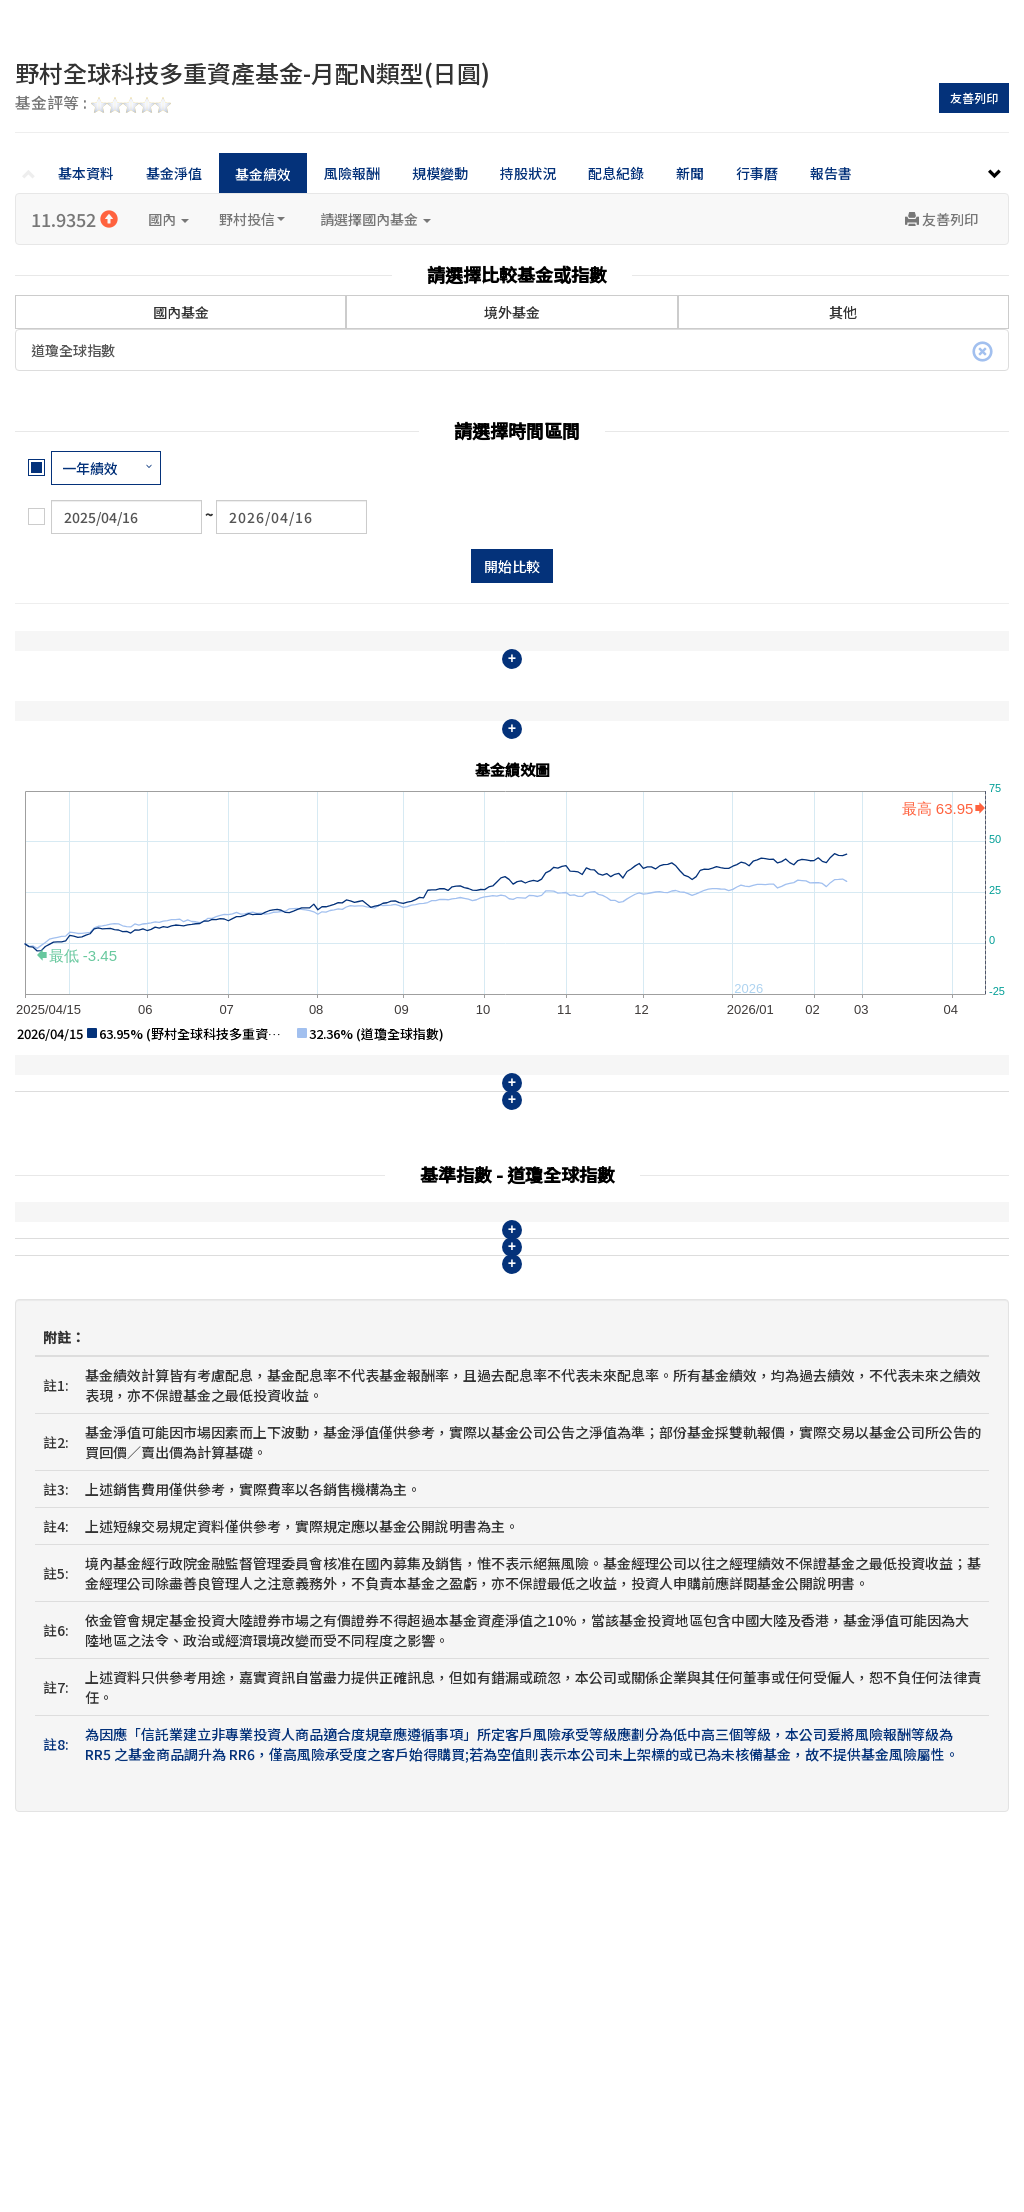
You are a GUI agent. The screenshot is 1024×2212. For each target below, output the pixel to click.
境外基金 (512, 312)
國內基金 (181, 300)
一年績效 (90, 468)
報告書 (831, 173)
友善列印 (974, 97)
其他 (843, 312)
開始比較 (512, 566)
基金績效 (263, 174)
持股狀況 (528, 173)
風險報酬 (352, 173)
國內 (168, 219)
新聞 (690, 173)
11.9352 (74, 219)
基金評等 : (93, 104)
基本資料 (86, 173)
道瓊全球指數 (512, 351)
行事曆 (757, 173)
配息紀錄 (616, 173)
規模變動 (440, 173)
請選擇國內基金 (375, 219)
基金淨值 (174, 173)
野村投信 (252, 219)
